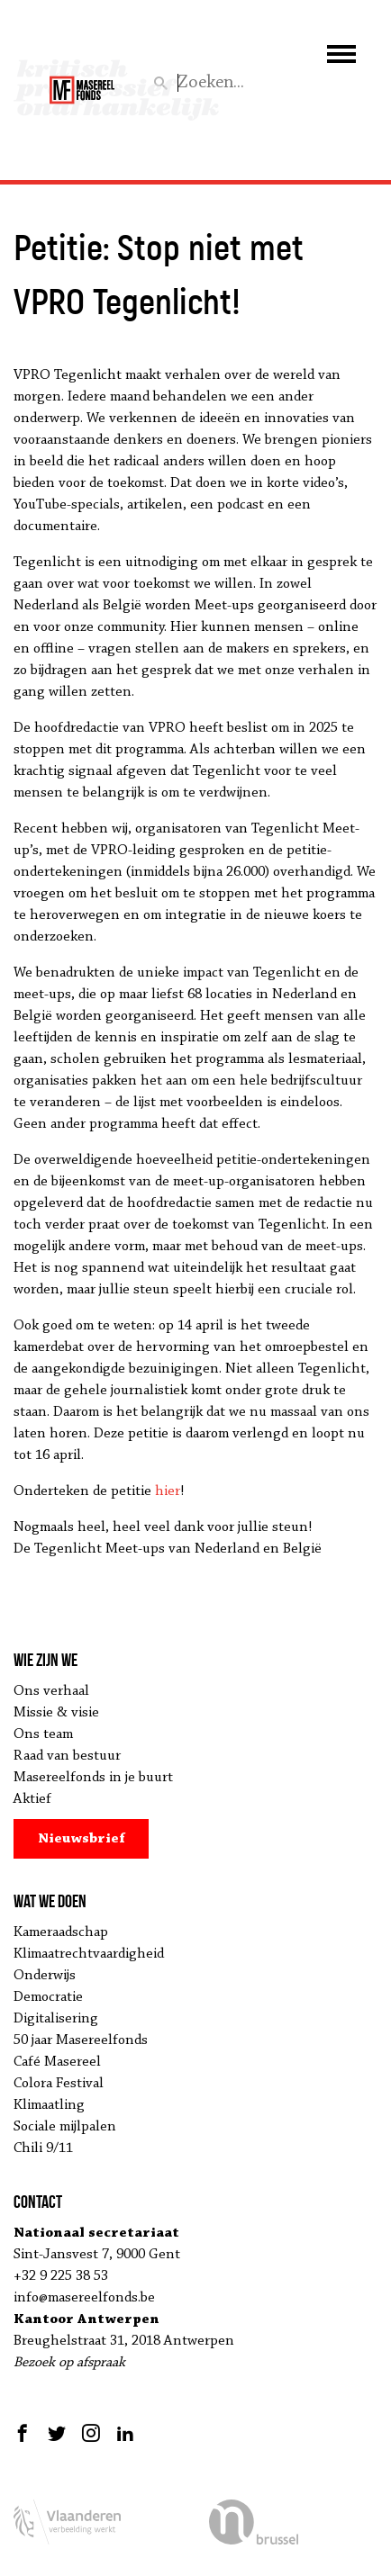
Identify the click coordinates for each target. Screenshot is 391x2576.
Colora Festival (59, 2083)
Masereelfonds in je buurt (93, 1777)
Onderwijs (45, 1975)
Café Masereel (57, 2062)
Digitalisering (56, 2019)
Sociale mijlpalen (65, 2127)
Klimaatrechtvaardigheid (89, 1954)
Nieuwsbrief (81, 1839)
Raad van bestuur (67, 1756)
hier (167, 1491)
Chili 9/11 (43, 2148)
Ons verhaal (51, 1691)
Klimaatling (49, 2105)
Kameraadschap (61, 1932)
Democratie (48, 1997)
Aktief (32, 1799)
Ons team (43, 1734)
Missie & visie (56, 1713)
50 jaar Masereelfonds (81, 2040)
